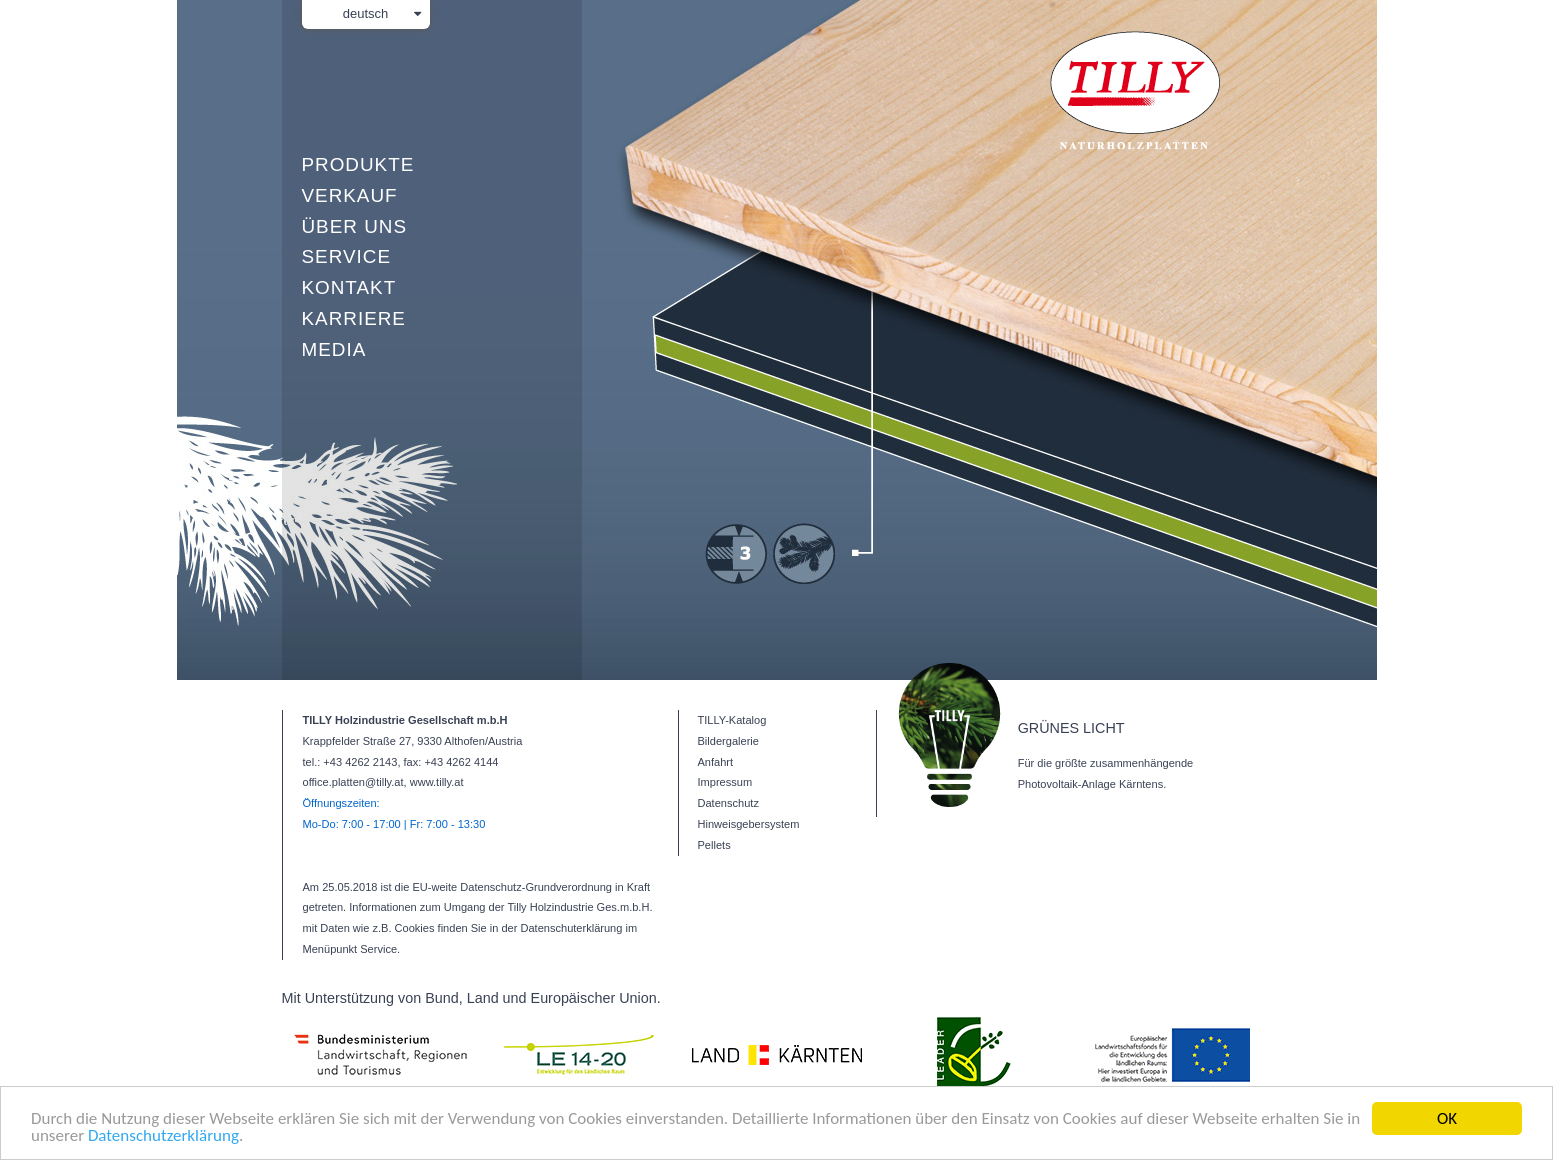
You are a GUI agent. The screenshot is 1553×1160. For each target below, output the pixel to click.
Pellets (714, 845)
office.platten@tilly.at (353, 782)
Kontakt (349, 287)
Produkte (358, 164)
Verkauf (350, 195)
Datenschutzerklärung (163, 1136)
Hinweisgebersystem (749, 824)
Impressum (725, 782)
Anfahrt (716, 762)
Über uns (354, 226)
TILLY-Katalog (732, 720)
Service (346, 256)
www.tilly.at (437, 782)
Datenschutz (728, 803)
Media (334, 349)
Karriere (354, 318)
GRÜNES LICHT (1071, 728)
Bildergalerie (728, 741)
